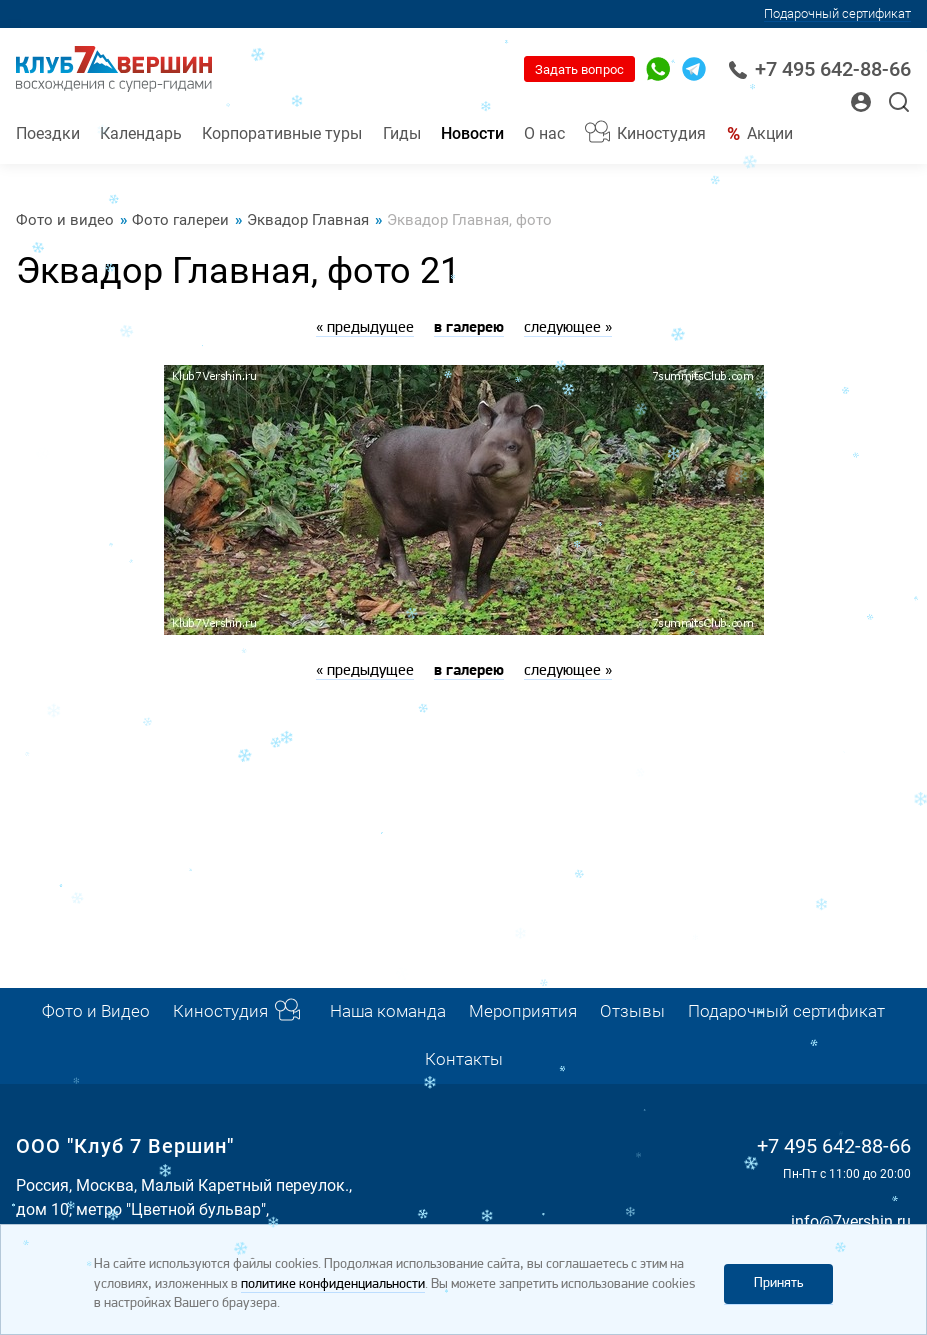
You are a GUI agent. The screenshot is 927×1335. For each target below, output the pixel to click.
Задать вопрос (579, 69)
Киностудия (661, 133)
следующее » (568, 328)
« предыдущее (365, 328)
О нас (544, 133)
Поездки (48, 133)
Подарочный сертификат (837, 13)
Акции (770, 133)
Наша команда (388, 1011)
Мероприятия (523, 1011)
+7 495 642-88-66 (819, 69)
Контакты (464, 1059)
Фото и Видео (96, 1011)
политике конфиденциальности (333, 1284)
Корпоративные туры (282, 133)
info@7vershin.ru (851, 1221)
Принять (778, 1283)
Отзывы (632, 1011)
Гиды (402, 133)
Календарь (141, 133)
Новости (472, 133)
